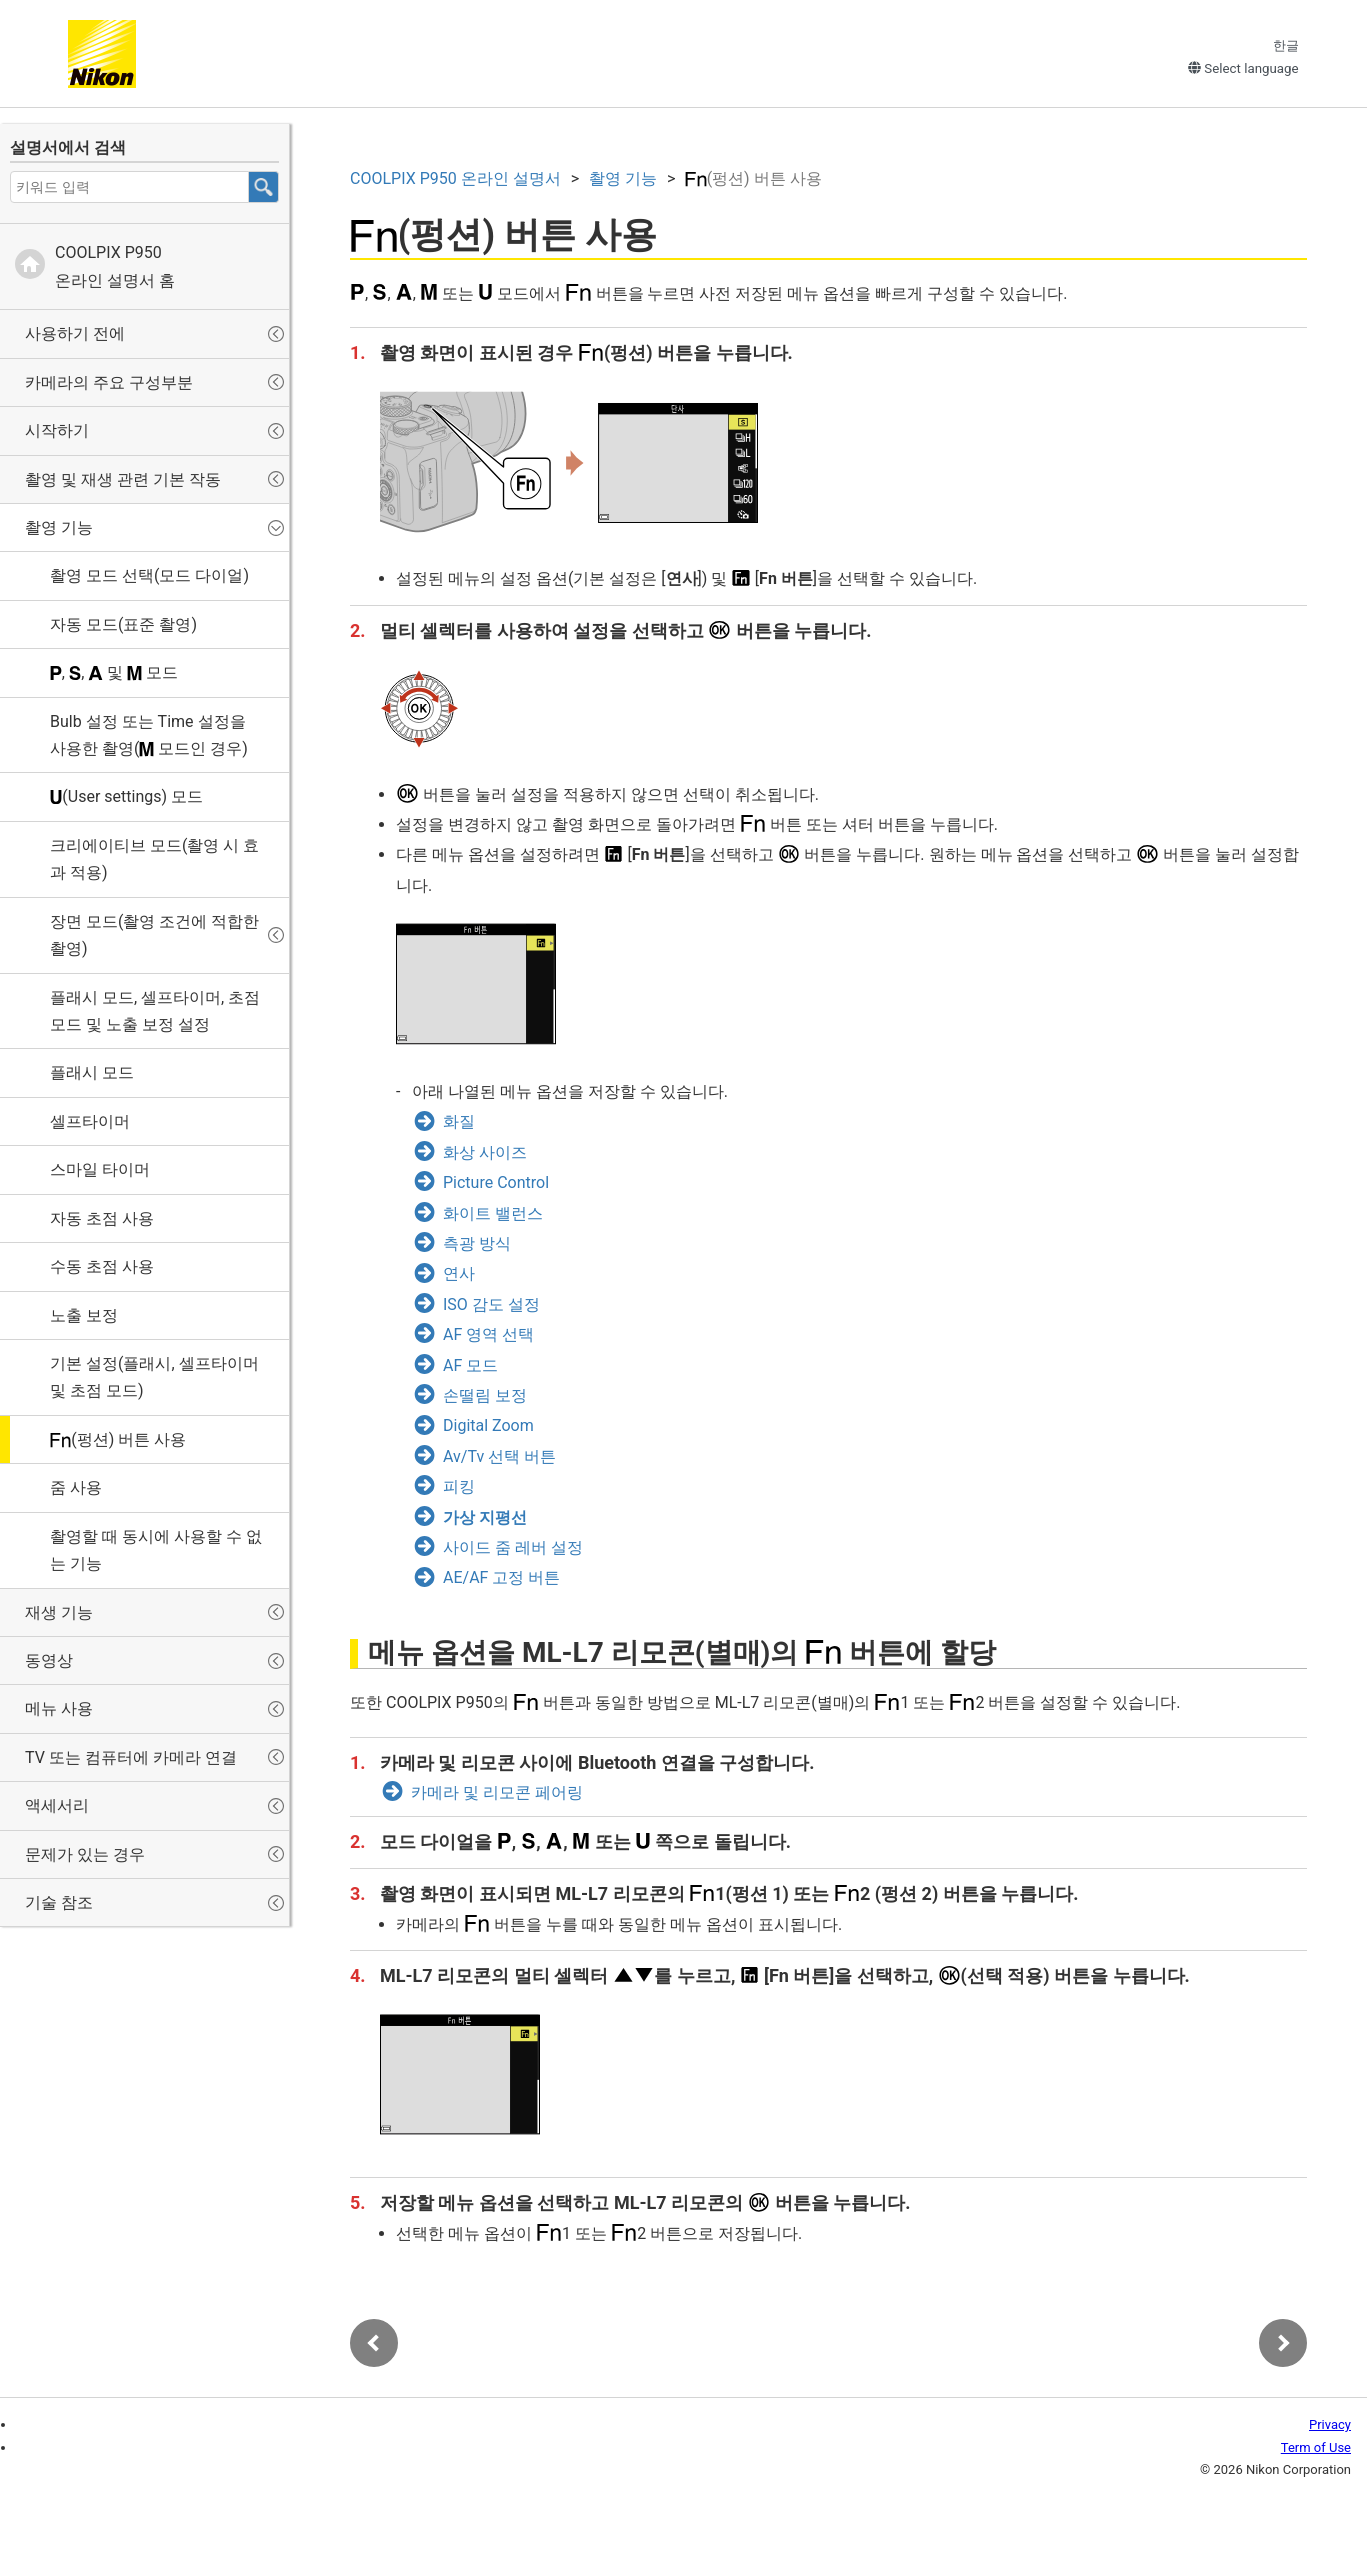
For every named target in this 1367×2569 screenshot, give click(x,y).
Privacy (1330, 2424)
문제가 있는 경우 (85, 1854)
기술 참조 (59, 1902)
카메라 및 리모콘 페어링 (497, 1792)
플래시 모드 (92, 1072)
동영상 (49, 1660)
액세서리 (57, 1805)
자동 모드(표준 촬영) (123, 624)
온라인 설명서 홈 (115, 266)
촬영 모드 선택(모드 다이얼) (149, 575)
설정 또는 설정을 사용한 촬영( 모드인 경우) (149, 735)
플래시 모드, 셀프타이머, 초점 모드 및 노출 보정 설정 (155, 1011)
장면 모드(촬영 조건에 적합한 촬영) (154, 935)
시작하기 (57, 430)
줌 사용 (76, 1487)
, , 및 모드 (114, 672)
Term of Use (1316, 2447)
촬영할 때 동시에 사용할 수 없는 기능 (156, 1550)
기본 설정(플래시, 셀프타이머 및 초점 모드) (154, 1377)
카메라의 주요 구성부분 (109, 382)
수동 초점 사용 (102, 1266)
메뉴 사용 (59, 1708)
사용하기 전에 (75, 333)
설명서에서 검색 (68, 147)
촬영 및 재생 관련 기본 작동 (123, 479)
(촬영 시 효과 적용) (154, 859)
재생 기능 (59, 1612)
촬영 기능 (59, 527)
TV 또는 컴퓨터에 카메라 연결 (131, 1757)
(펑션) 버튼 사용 (118, 1439)
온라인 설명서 (455, 178)
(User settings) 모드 (126, 796)
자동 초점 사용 (102, 1218)
